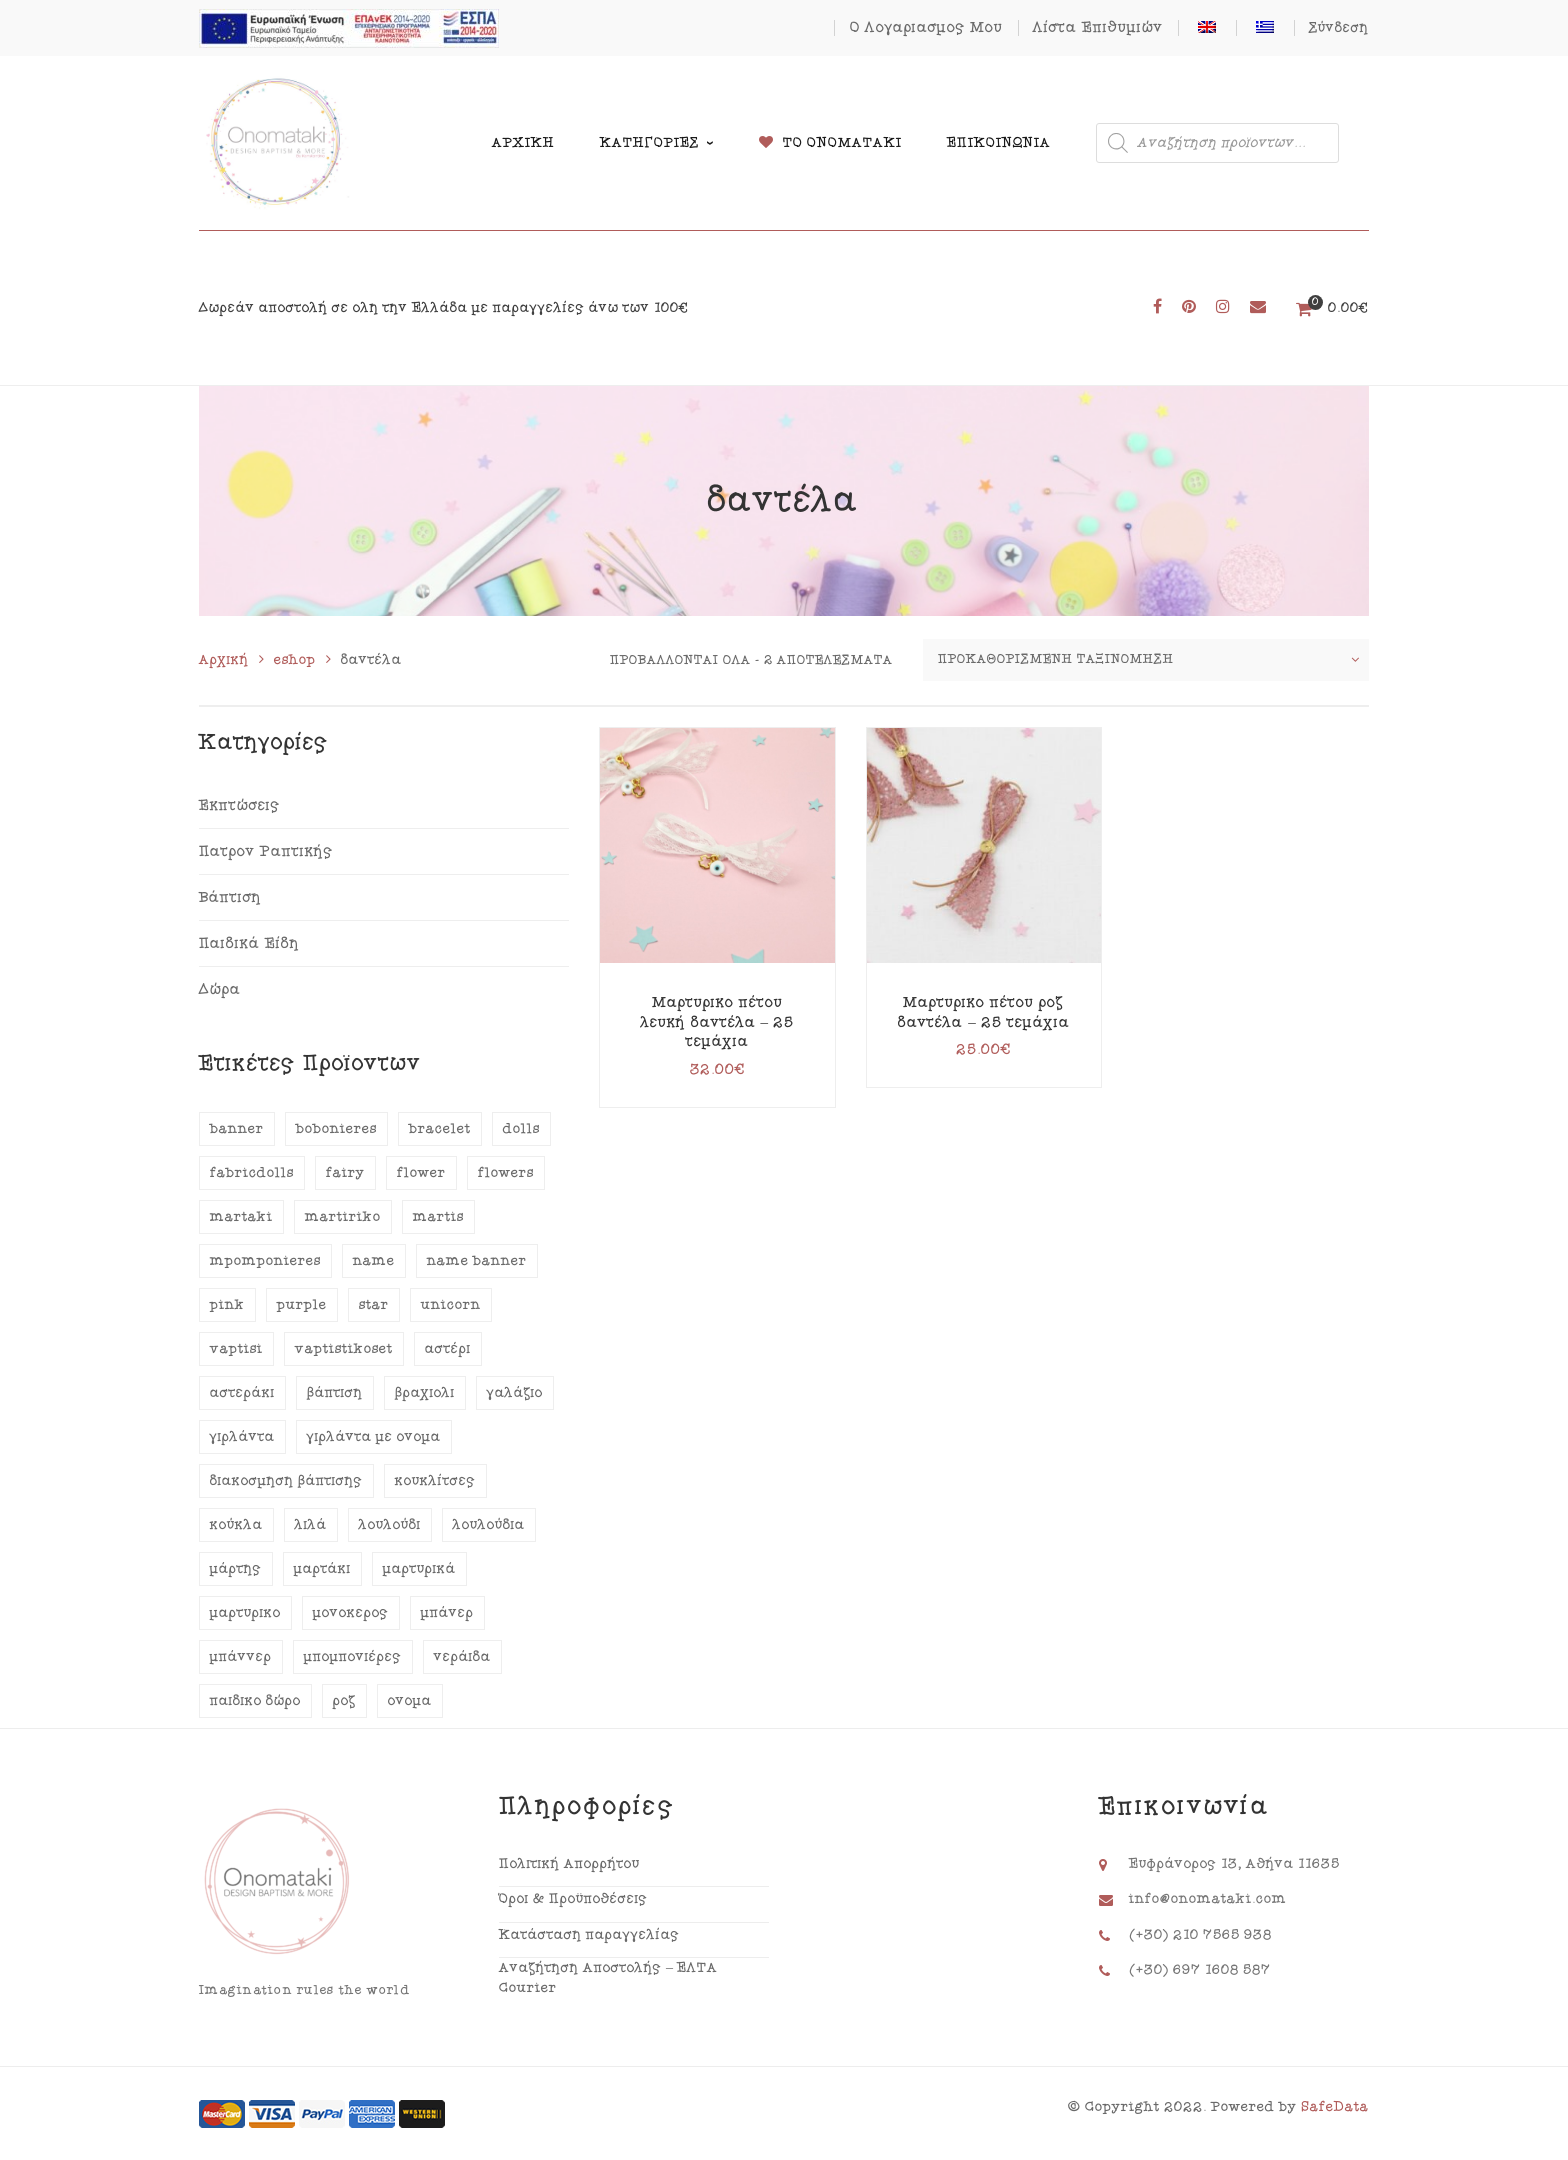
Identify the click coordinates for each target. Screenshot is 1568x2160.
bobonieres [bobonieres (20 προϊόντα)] (336, 1129)
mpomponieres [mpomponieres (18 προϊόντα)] (265, 1261)
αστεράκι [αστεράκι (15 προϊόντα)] (242, 1393)
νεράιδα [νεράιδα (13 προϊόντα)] (462, 1657)
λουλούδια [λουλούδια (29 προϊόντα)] (489, 1525)
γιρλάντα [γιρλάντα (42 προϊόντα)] (242, 1437)
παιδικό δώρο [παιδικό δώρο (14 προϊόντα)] (255, 1701)
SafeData (1335, 2107)
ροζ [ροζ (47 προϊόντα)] (344, 1701)
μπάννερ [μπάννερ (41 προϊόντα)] (241, 1657)
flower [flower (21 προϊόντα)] (421, 1173)
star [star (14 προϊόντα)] (374, 1305)
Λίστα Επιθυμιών (1098, 27)
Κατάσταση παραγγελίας (589, 1935)
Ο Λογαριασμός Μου (926, 27)
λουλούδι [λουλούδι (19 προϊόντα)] (390, 1525)
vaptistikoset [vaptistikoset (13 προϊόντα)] (344, 1349)
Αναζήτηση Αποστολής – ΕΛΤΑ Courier (608, 1978)
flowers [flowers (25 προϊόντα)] (506, 1173)
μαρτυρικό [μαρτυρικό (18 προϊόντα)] (245, 1613)
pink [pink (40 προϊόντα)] (227, 1305)
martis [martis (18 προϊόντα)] (438, 1217)
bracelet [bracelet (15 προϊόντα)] (440, 1129)
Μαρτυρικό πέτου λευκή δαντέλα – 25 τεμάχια (718, 1022)
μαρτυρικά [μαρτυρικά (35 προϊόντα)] (419, 1569)
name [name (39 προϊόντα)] (374, 1261)
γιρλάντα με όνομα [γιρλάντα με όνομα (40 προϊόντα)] (374, 1437)
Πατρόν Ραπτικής (266, 851)
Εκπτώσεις (239, 805)
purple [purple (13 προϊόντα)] (302, 1305)
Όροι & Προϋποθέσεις (573, 1899)
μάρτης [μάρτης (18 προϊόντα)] (236, 1569)
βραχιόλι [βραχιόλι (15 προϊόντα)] (425, 1393)
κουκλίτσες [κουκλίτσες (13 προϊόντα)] (435, 1481)
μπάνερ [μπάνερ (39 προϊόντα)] (447, 1613)
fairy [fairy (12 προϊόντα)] (345, 1173)
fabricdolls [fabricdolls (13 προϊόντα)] (252, 1173)
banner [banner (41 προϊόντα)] (237, 1129)
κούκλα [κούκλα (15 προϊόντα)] (236, 1525)
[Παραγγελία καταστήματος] (1146, 660)
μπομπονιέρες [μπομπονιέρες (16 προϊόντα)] (353, 1657)
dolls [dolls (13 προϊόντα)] (521, 1129)
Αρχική (224, 660)
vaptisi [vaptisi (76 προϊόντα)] (236, 1349)
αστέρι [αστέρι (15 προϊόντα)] (448, 1349)
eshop (295, 660)
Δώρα (220, 989)
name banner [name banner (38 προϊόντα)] (477, 1261)
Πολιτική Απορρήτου (569, 1864)
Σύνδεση (1339, 28)
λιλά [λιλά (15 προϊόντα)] (311, 1525)
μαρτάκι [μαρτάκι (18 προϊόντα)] (322, 1569)
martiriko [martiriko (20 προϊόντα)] (343, 1217)
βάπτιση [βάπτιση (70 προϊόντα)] (335, 1393)
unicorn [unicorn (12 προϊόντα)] (451, 1305)
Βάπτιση (230, 897)
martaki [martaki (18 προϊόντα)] (241, 1217)
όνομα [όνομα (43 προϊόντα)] (410, 1701)
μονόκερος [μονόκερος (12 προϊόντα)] (351, 1613)
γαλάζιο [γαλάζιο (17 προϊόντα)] (515, 1393)
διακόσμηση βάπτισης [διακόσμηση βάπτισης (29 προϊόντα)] (286, 1481)
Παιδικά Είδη (249, 943)
